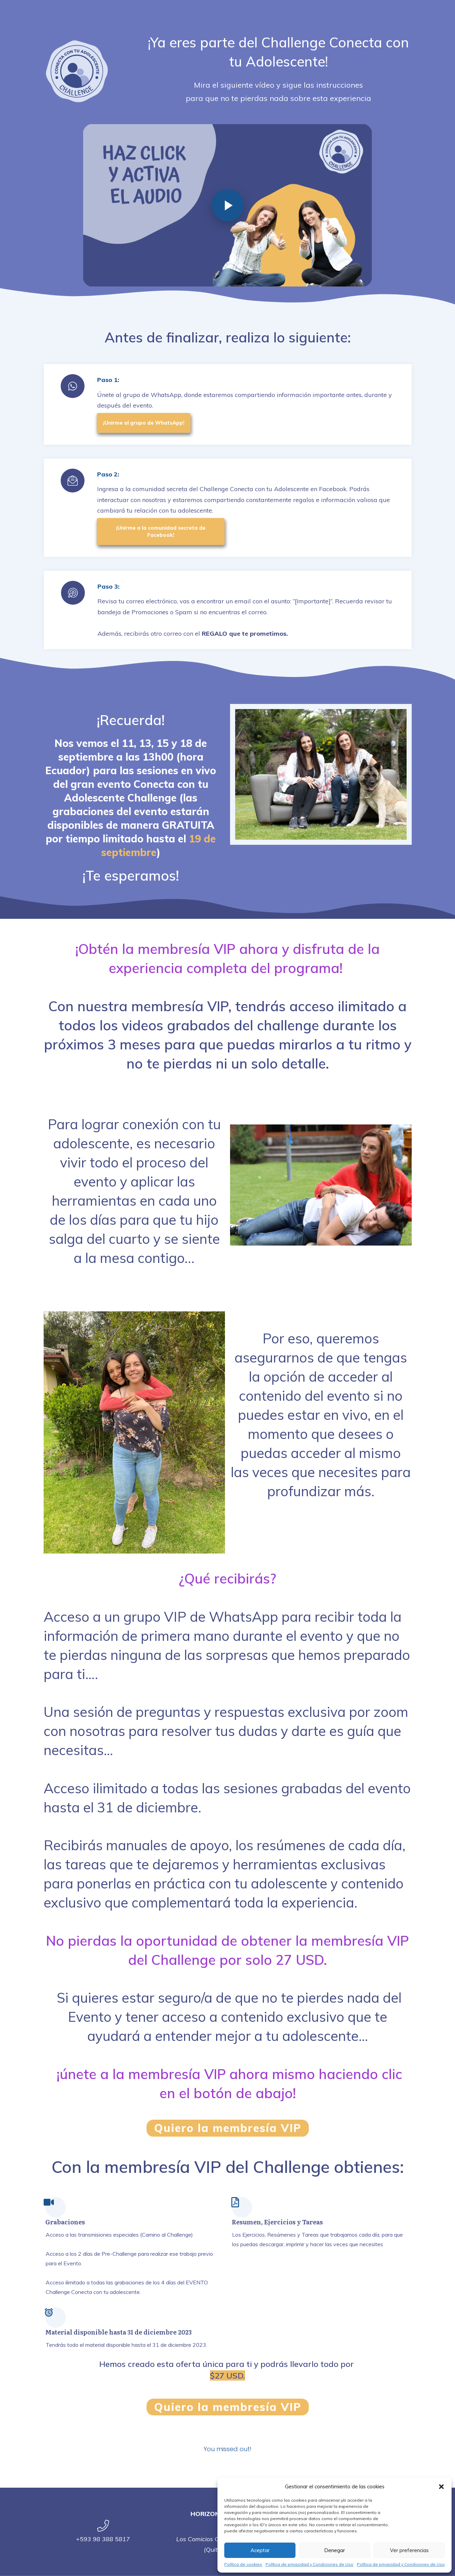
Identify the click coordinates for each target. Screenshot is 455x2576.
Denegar (334, 2550)
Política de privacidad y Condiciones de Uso (309, 2564)
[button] (441, 2486)
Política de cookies (243, 2564)
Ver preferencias (409, 2550)
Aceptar (260, 2550)
